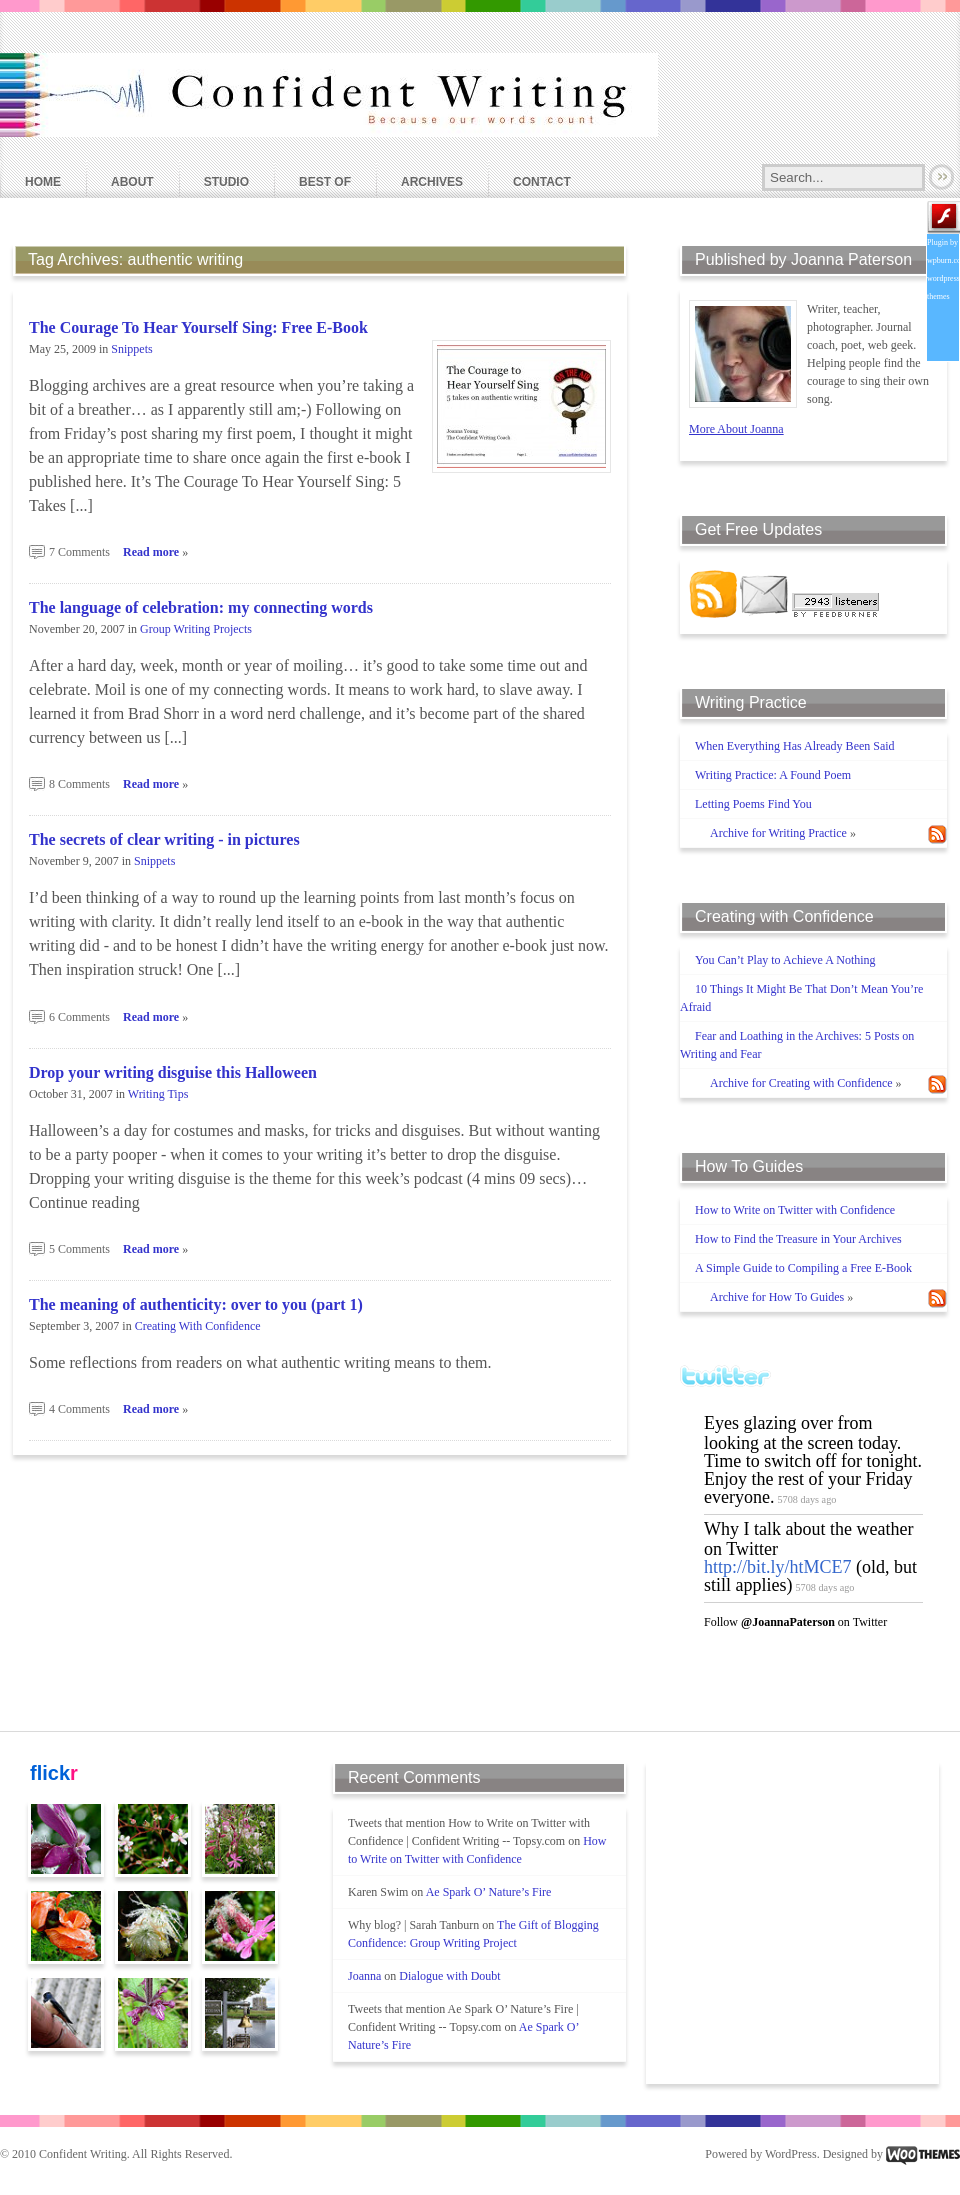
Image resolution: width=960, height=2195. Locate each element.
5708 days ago (806, 1499)
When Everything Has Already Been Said (795, 746)
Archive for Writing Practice (778, 833)
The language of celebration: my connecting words (201, 607)
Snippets (131, 349)
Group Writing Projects (196, 629)
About (132, 182)
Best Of (325, 182)
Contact (542, 182)
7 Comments (79, 552)
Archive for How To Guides (777, 1297)
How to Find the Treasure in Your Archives (798, 1239)
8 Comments (79, 784)
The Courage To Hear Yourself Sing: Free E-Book (198, 327)
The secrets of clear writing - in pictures (164, 839)
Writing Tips (158, 1094)
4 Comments (79, 1409)
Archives (432, 182)
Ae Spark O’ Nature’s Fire (489, 1892)
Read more (151, 552)
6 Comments (79, 1017)
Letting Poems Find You (753, 804)
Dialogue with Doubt (449, 1976)
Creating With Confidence (198, 1326)
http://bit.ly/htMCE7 (778, 1567)
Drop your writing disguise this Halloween (173, 1072)
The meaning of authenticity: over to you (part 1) (196, 1304)
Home (43, 182)
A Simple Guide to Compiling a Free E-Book (803, 1268)
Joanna (364, 1976)
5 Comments (79, 1249)
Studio (226, 182)
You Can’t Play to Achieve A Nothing (785, 960)
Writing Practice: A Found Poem (773, 775)
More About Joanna (736, 429)
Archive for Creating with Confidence (801, 1083)
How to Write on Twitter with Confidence (795, 1210)
